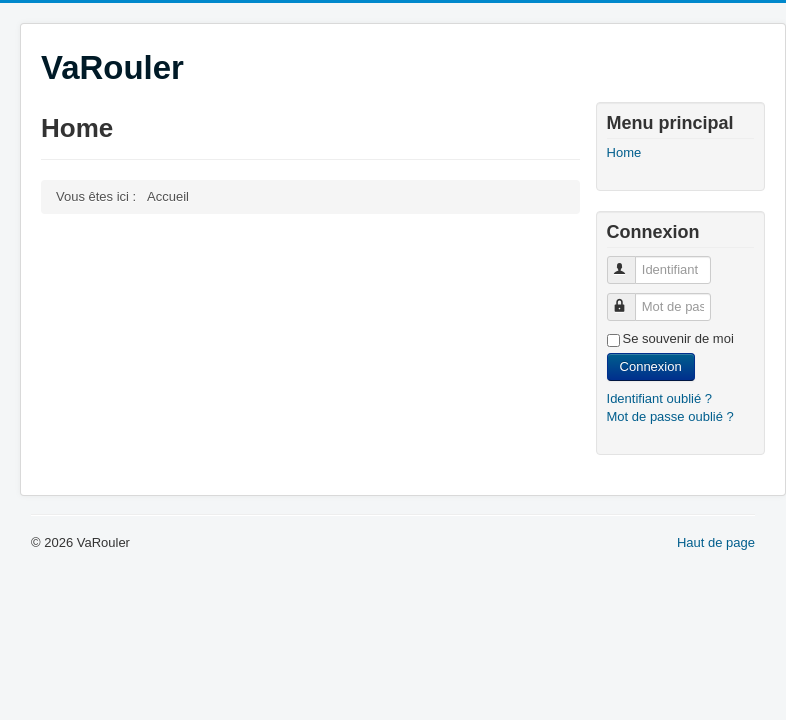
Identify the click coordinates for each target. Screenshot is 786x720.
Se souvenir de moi (678, 338)
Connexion (651, 366)
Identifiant (630, 261)
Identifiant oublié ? (660, 398)
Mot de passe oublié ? (670, 416)
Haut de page (716, 542)
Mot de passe (630, 298)
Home (624, 152)
